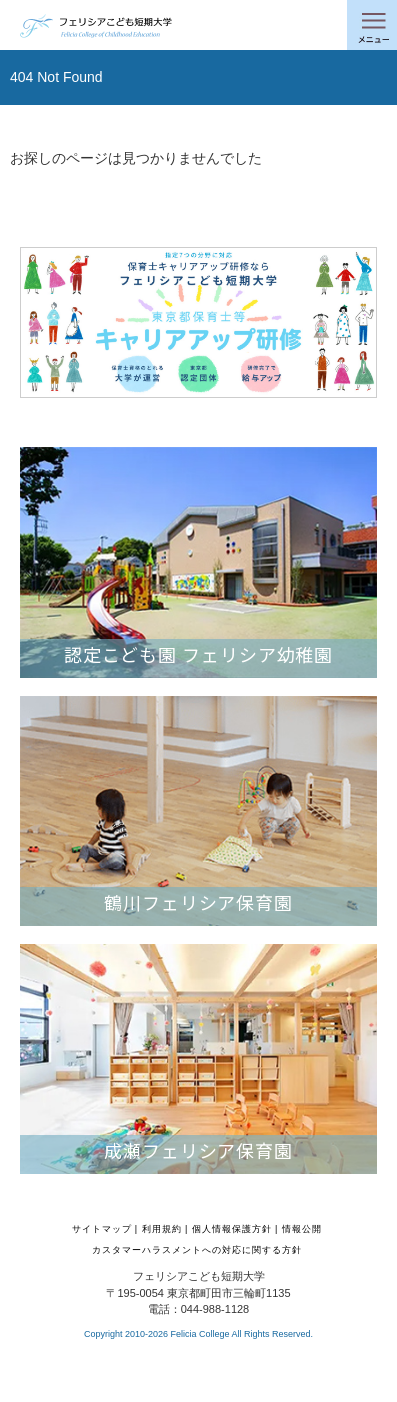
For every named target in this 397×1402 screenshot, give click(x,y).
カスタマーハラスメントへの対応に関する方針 (197, 1250)
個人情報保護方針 (232, 1229)
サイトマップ (102, 1229)
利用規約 (162, 1229)
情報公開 (302, 1229)
